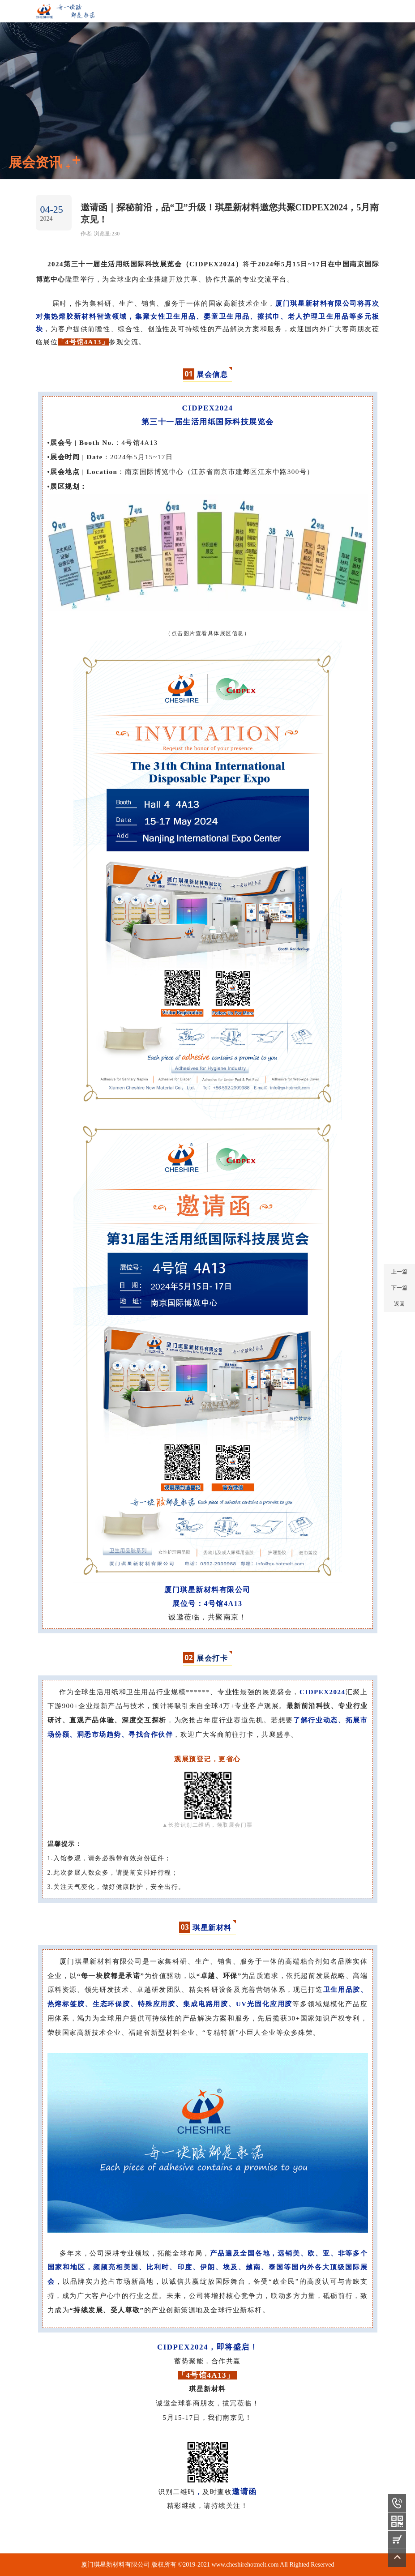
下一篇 (399, 1288)
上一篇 (399, 1272)
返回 (399, 1304)
